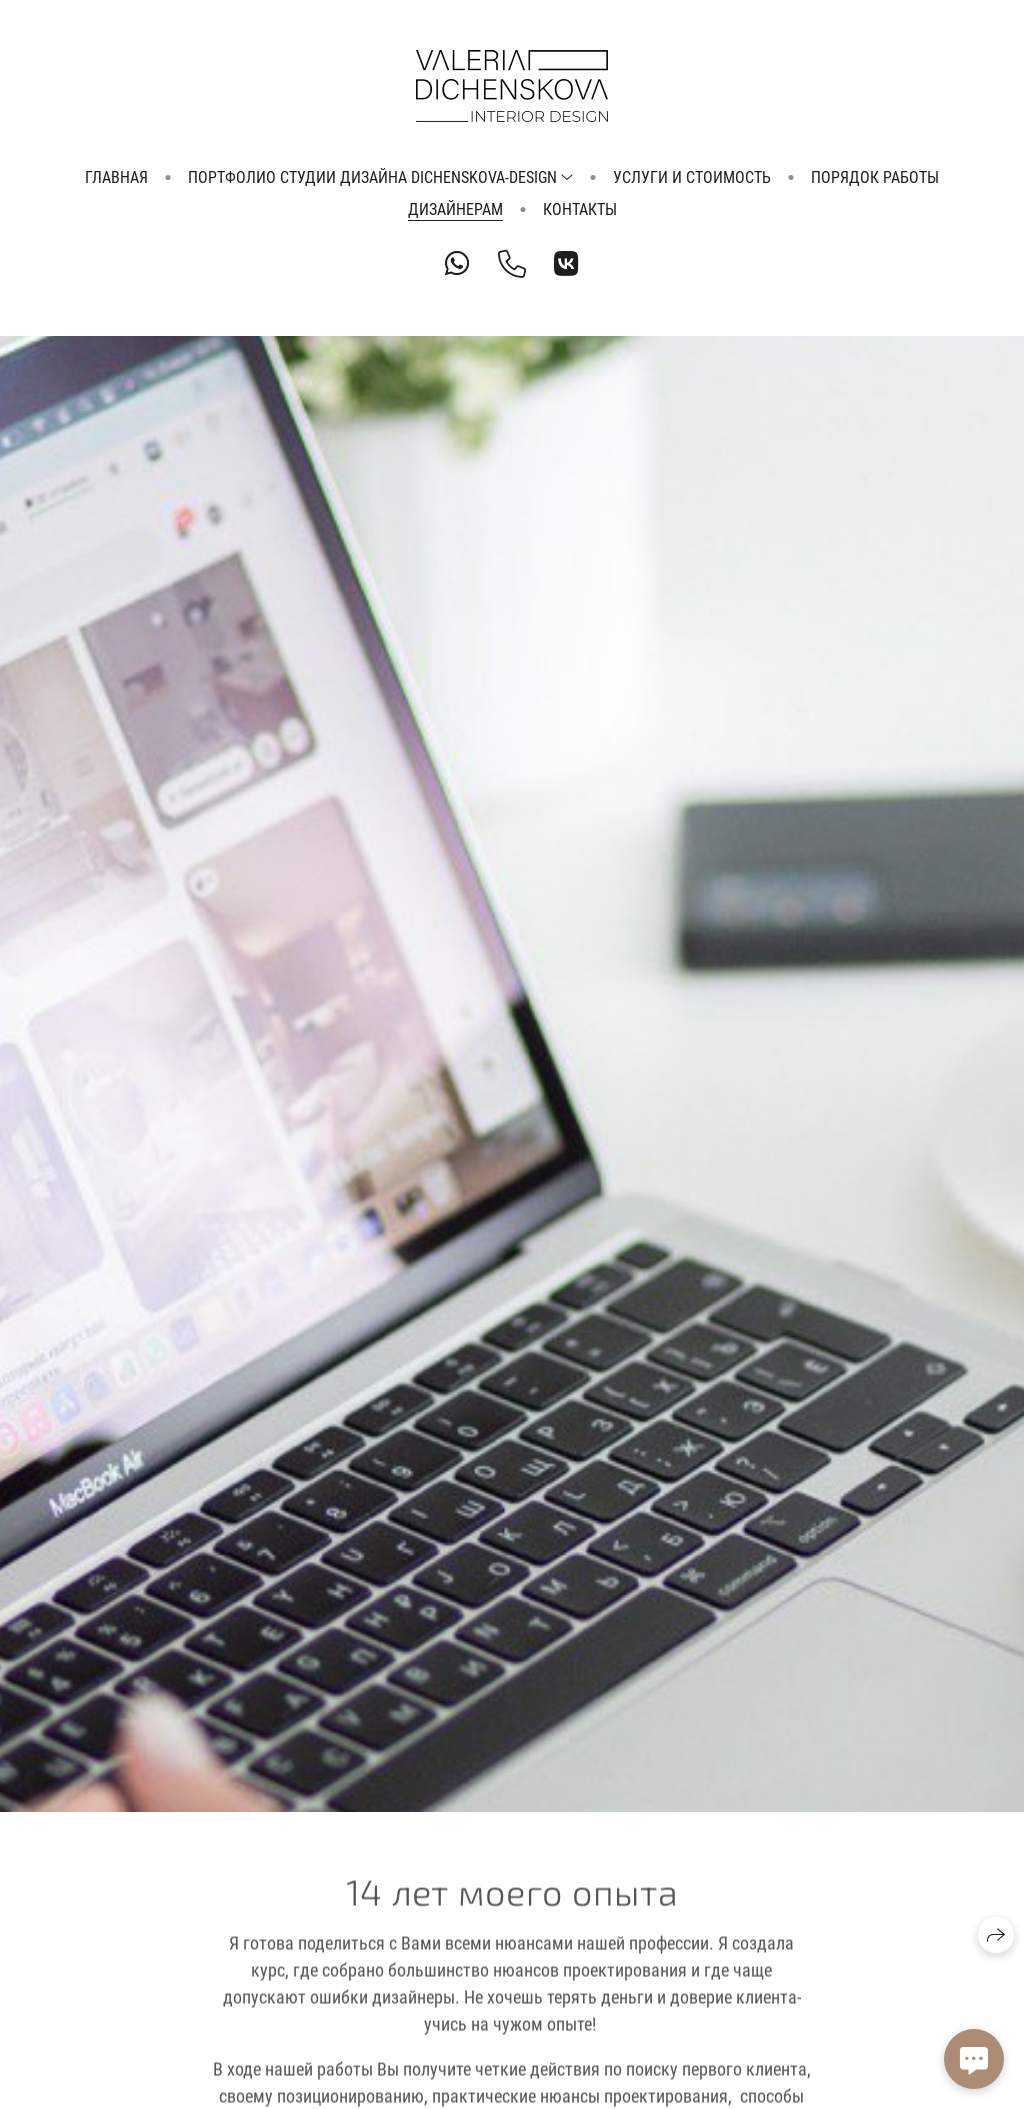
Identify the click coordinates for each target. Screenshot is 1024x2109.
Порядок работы (875, 177)
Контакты (580, 209)
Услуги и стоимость (692, 177)
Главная (116, 177)
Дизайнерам (455, 209)
